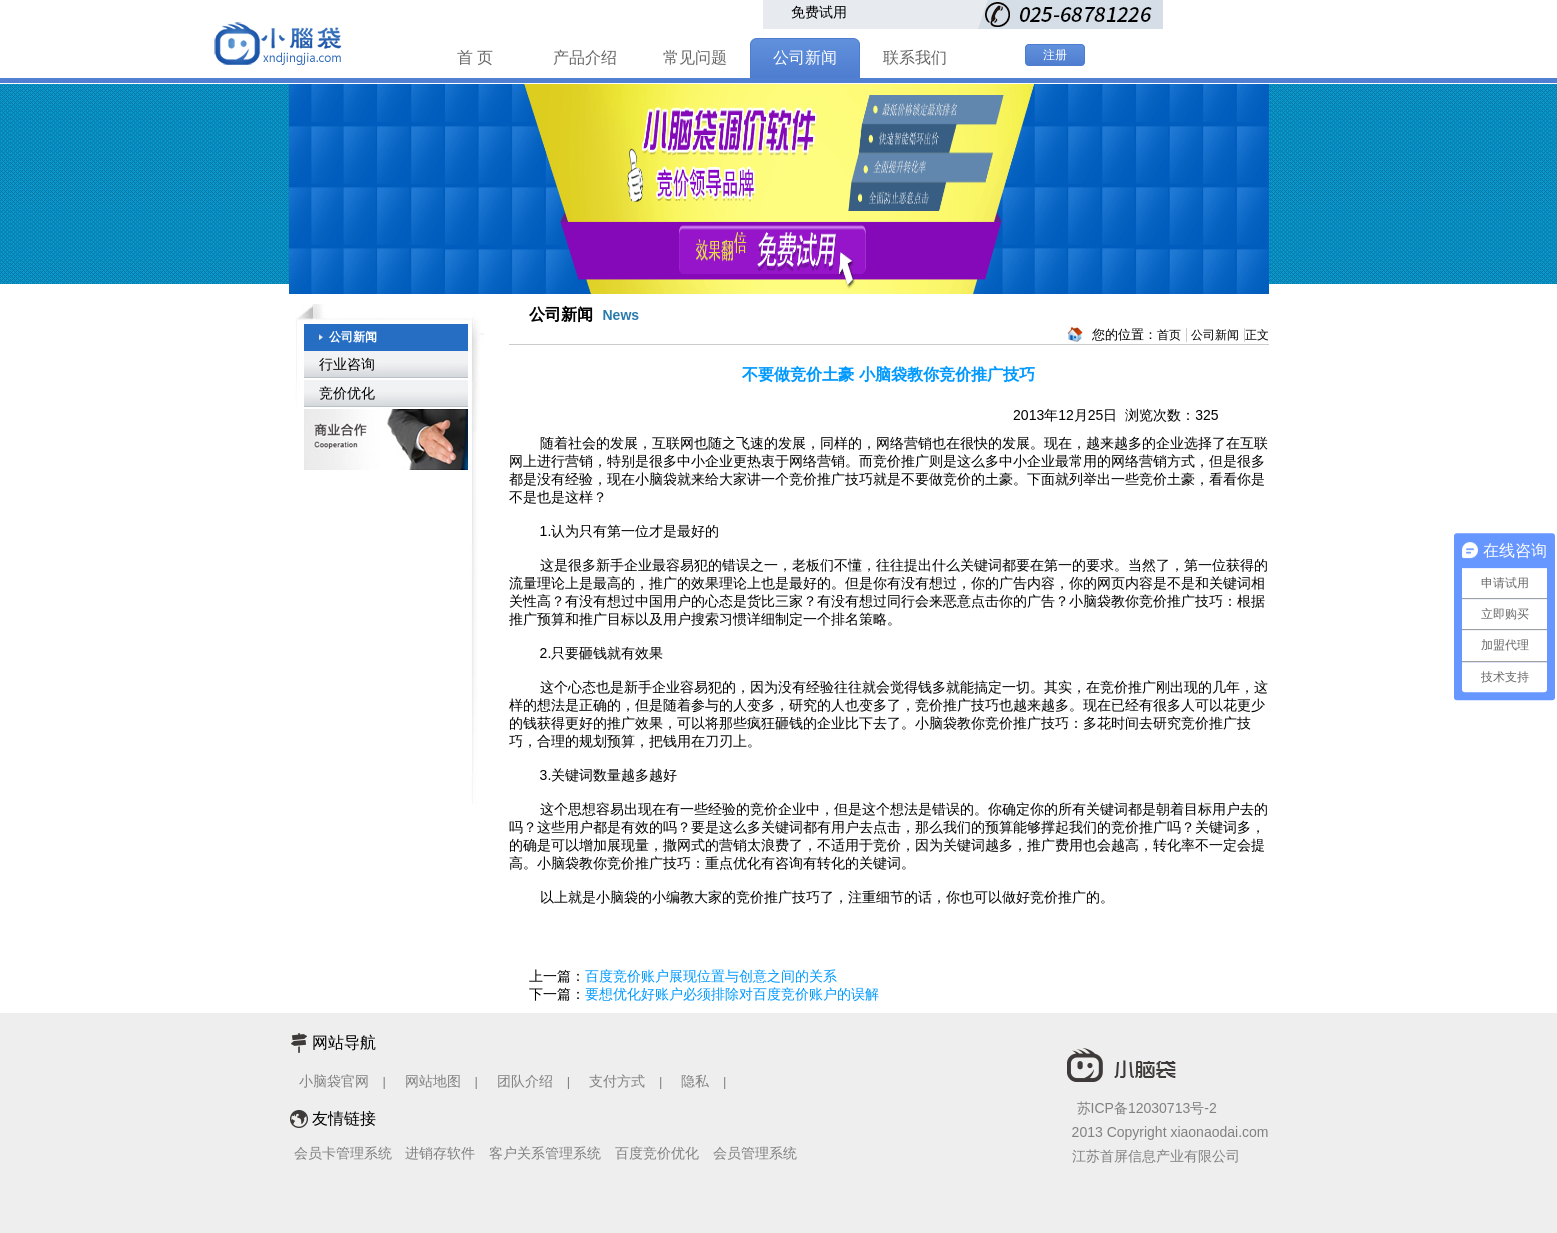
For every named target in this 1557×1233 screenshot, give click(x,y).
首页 (1169, 335)
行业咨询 (347, 364)
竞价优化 (347, 393)
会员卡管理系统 (343, 1153)
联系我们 (915, 57)
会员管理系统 (755, 1153)
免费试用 (819, 12)
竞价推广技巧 (831, 479)
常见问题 (695, 57)
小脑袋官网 (334, 1081)
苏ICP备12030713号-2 (1147, 1108)
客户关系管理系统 (545, 1153)
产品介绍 (585, 57)
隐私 (697, 1081)
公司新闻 (805, 57)
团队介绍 (525, 1081)
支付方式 (617, 1081)
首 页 (475, 57)
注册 (1055, 55)
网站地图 (433, 1081)
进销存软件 (440, 1153)
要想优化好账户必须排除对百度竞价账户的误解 (732, 994)
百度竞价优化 (657, 1153)
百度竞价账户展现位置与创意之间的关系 (711, 976)
